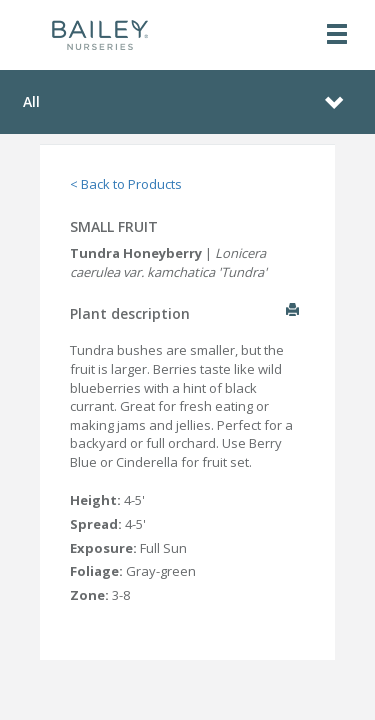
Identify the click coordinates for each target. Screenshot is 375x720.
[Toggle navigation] (337, 35)
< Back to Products (126, 184)
